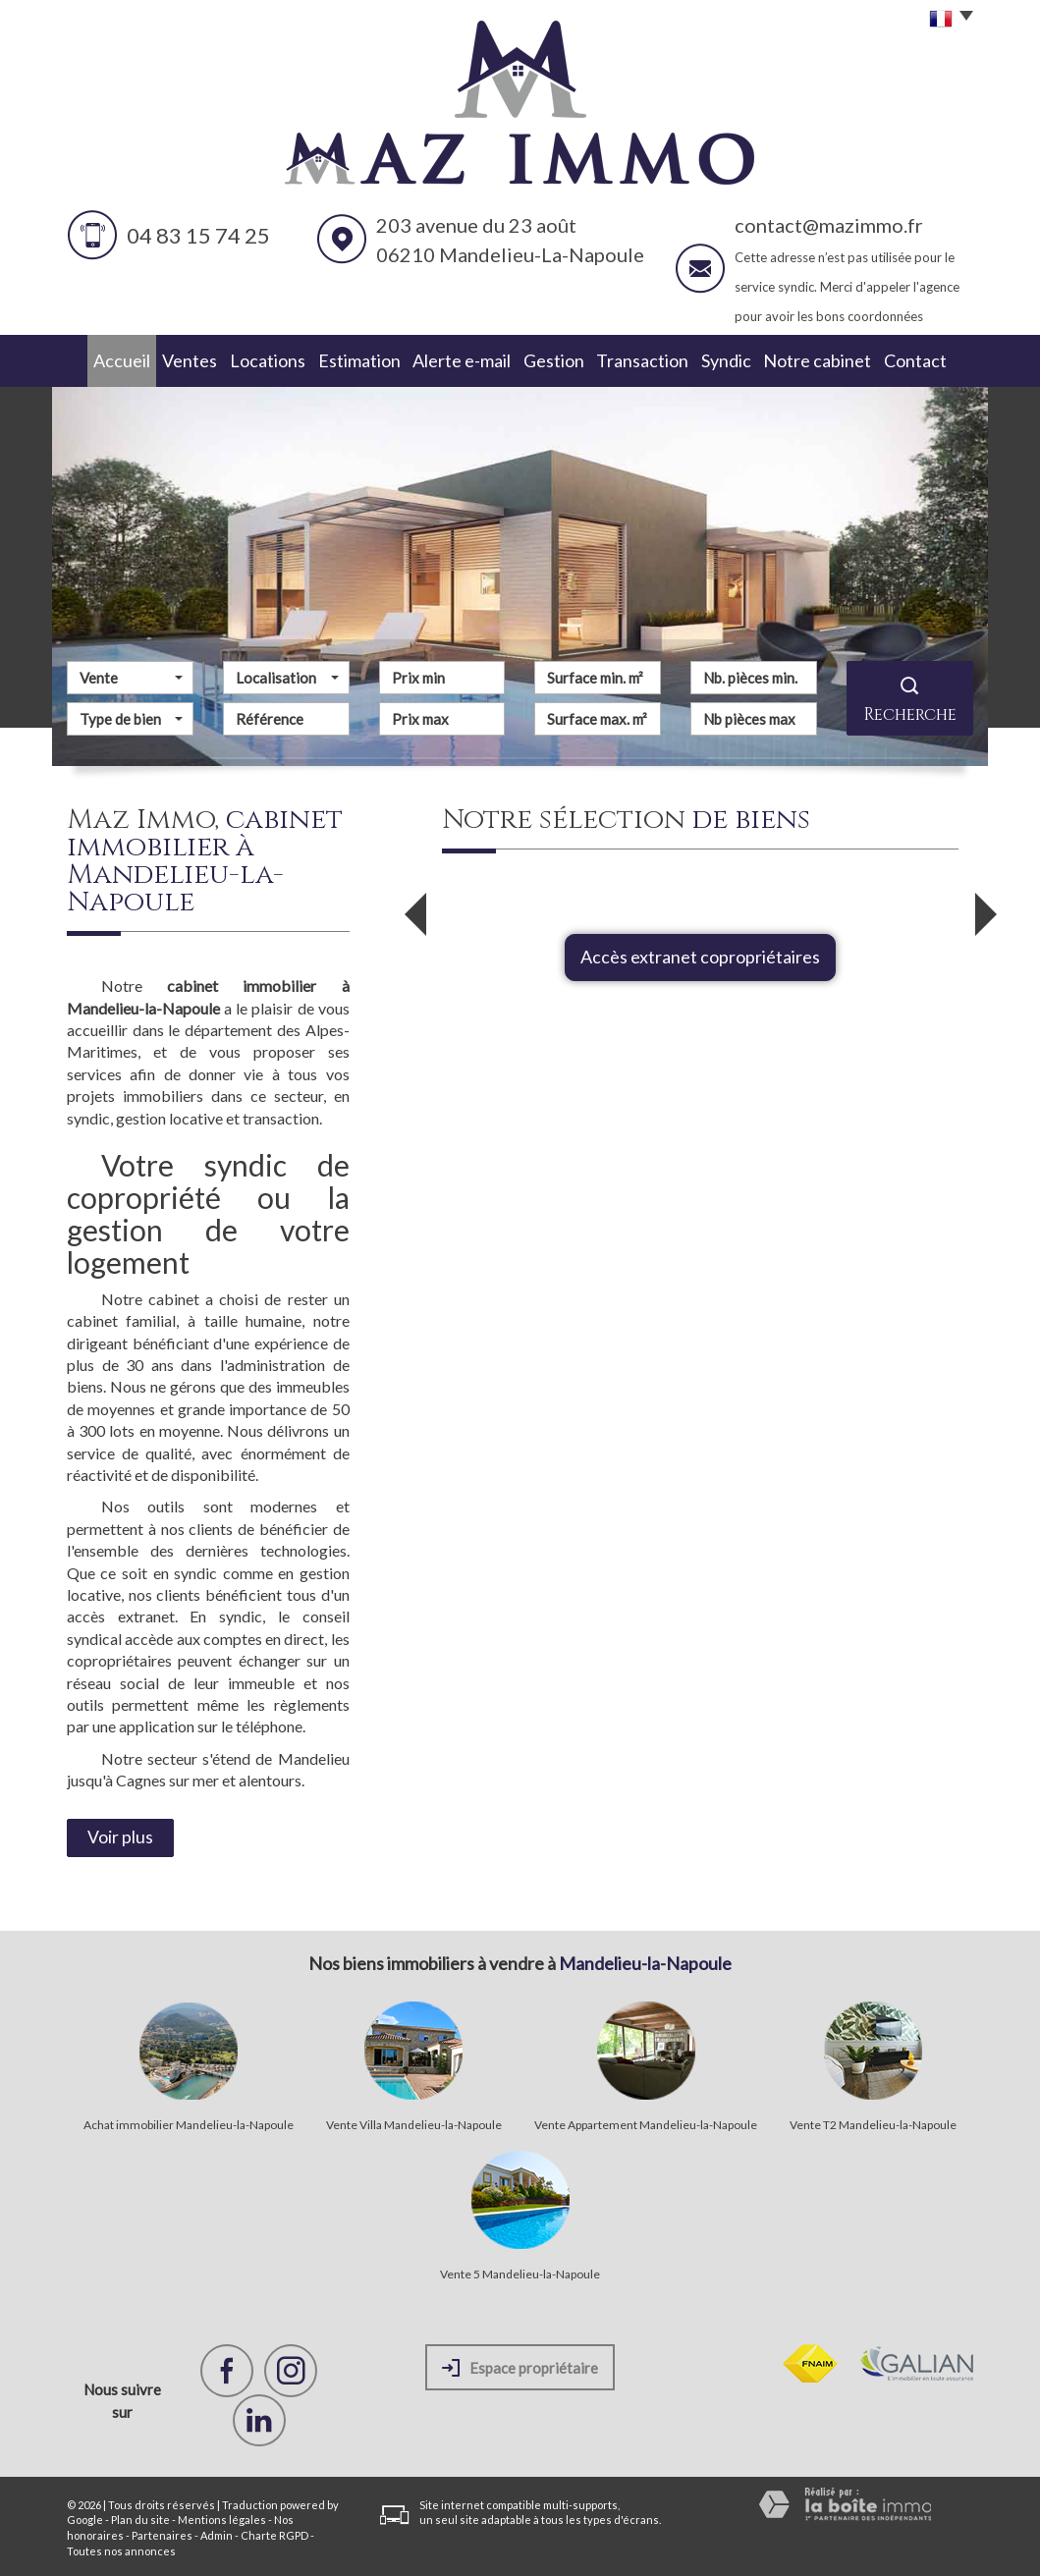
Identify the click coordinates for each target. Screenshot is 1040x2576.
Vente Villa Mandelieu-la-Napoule (414, 2123)
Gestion (557, 360)
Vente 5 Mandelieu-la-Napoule (520, 2272)
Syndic (739, 360)
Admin (216, 2533)
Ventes (181, 360)
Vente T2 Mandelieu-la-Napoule (873, 2123)
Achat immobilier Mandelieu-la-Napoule (188, 2123)
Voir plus (120, 1835)
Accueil (105, 360)
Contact (932, 360)
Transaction (650, 360)
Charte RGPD (274, 2533)
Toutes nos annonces (121, 2549)
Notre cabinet (832, 360)
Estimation (359, 360)
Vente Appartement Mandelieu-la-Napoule (645, 2123)
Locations (265, 360)
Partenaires (162, 2533)
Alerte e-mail (462, 360)
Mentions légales (222, 2517)
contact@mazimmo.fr (829, 225)
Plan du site (140, 2517)
